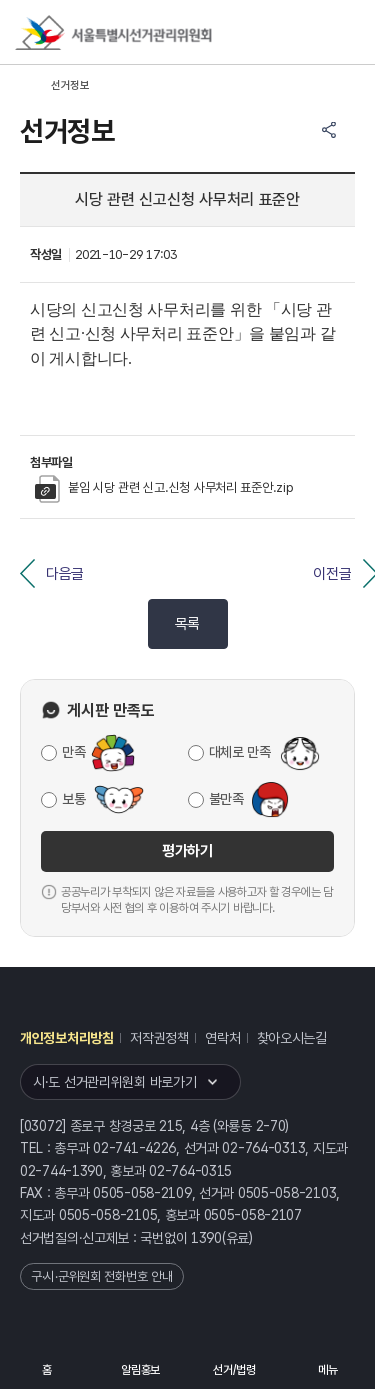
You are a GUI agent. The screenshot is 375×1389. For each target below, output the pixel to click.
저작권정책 (159, 1038)
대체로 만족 (240, 752)
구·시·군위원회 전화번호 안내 (102, 1276)
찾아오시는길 (292, 1038)
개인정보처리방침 (67, 1038)
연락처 (222, 1038)
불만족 (226, 799)
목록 (187, 624)
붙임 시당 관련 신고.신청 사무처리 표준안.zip (164, 487)
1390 (206, 1238)
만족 (73, 752)
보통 (73, 799)
